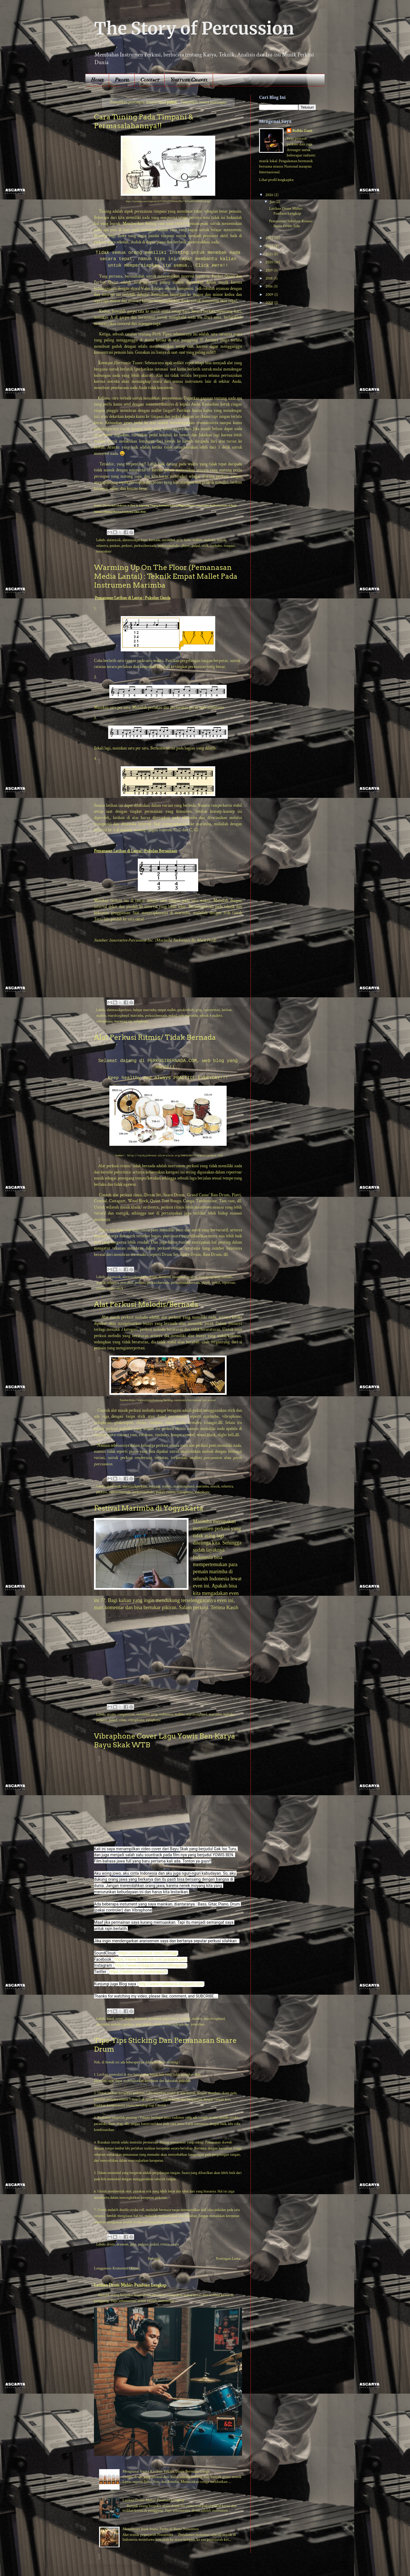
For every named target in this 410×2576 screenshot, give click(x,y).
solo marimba (188, 1015)
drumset (165, 1277)
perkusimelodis (169, 545)
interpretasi (211, 1010)
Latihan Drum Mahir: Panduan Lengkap (130, 2285)
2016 (269, 286)
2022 (269, 246)
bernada (154, 540)
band (110, 2018)
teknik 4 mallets (211, 1015)
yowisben (197, 2024)
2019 (269, 270)
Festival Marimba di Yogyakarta (148, 1508)
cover (119, 2018)
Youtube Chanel (189, 80)
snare (111, 1288)
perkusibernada (145, 545)
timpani (229, 545)
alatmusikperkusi (134, 540)
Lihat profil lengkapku (276, 179)
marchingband (118, 1015)
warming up (123, 1021)
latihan (227, 1010)
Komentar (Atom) (126, 2268)
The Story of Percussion (194, 28)
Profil (121, 80)
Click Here (209, 265)
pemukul (126, 1282)
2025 (269, 238)
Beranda (154, 2258)
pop (138, 2024)
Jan (273, 201)
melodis (209, 540)
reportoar (228, 1282)
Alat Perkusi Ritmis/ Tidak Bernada (155, 1037)
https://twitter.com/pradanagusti (138, 1971)
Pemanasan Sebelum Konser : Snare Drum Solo (291, 224)
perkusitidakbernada (185, 1282)
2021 (269, 254)
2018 (269, 278)
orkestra (102, 545)
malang (185, 2018)
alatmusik (114, 540)
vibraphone (104, 1021)
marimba (136, 1015)
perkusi (127, 545)
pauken (115, 545)
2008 (269, 302)
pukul (196, 545)
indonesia (166, 1714)
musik (221, 540)
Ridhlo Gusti (302, 130)
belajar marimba (144, 1010)
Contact (149, 80)
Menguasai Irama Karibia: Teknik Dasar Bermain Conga (166, 2471)
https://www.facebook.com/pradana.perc (150, 1959)
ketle (187, 540)
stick (205, 545)
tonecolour (104, 551)
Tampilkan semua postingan (203, 102)
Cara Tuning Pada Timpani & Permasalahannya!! (143, 121)
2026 (269, 194)
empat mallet (167, 1010)
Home (97, 80)
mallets (197, 540)
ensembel (168, 540)
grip (180, 540)
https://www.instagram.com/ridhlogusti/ (150, 1965)
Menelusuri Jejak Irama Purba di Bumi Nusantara (160, 2529)
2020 (269, 262)
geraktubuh (185, 1010)
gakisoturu (171, 2018)
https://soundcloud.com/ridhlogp (147, 1953)
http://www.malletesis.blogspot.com (171, 1984)
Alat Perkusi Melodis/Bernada (146, 1304)
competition (126, 1714)
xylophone (141, 1021)
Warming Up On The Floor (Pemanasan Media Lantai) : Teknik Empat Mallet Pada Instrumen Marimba (165, 576)
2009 (269, 294)
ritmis (100, 1288)
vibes (122, 1720)
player (185, 545)
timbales (216, 545)
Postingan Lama (228, 2258)
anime (111, 1714)
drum (153, 1277)
